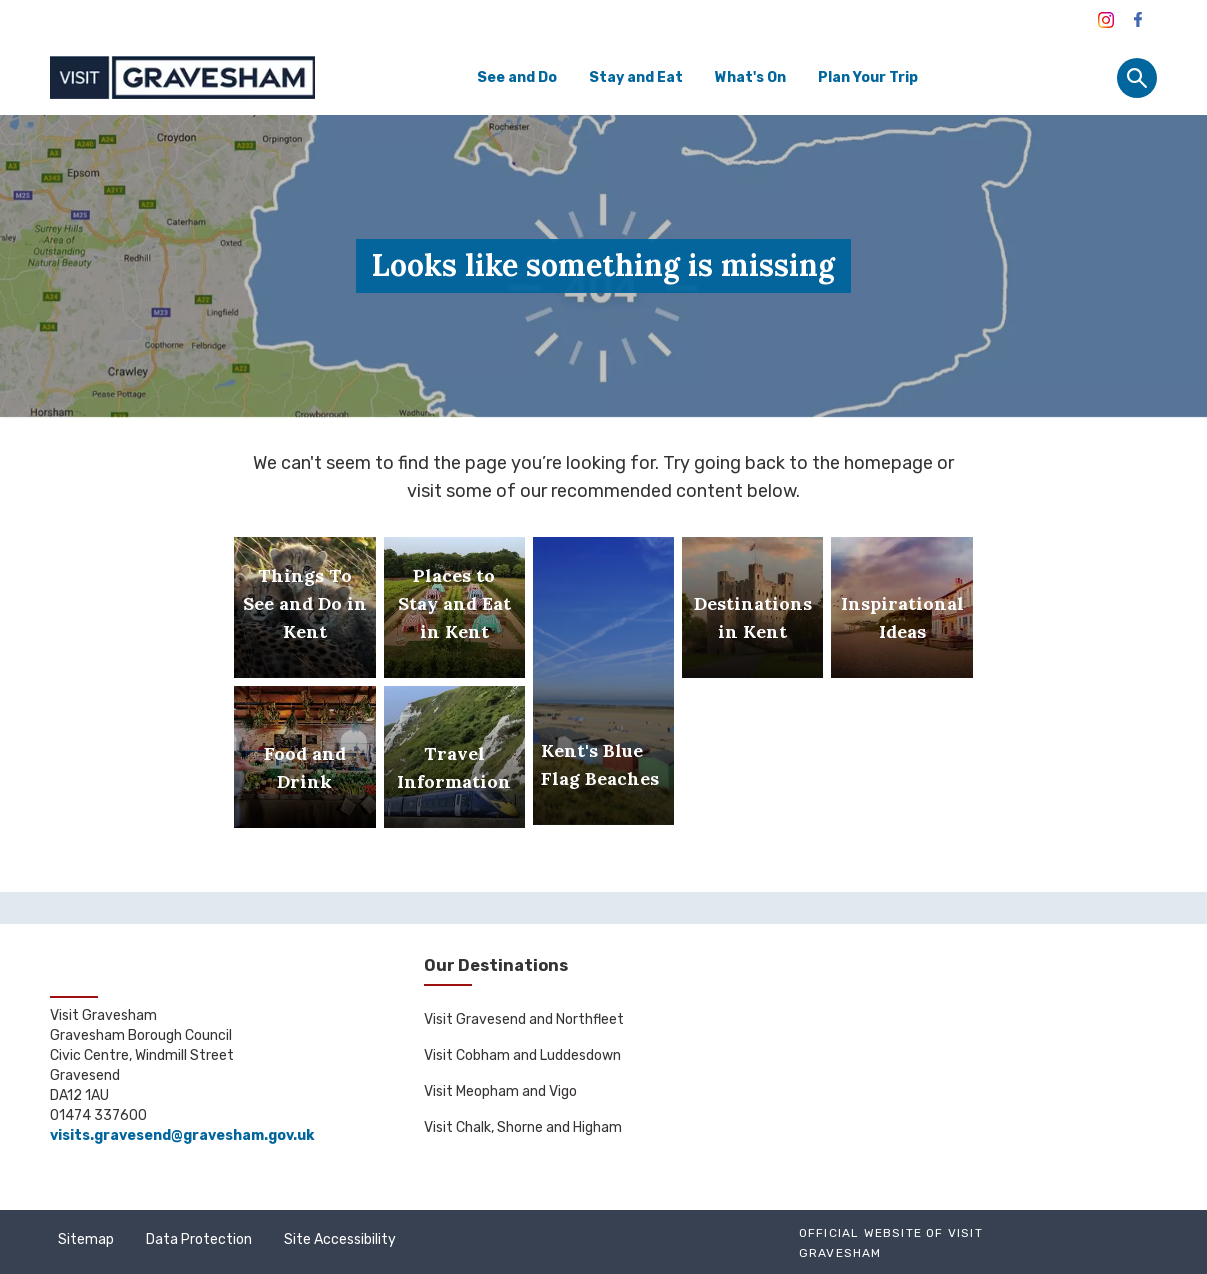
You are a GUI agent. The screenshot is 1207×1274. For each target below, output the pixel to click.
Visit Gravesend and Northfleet (524, 1019)
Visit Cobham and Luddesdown (522, 1055)
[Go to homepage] (182, 77)
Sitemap (86, 1239)
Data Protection (199, 1239)
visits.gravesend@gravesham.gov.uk (182, 1135)
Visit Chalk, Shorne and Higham (523, 1127)
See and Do (517, 77)
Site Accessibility (340, 1239)
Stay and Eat (636, 77)
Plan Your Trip (868, 77)
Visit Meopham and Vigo (500, 1091)
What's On (750, 77)
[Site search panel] (1137, 78)
